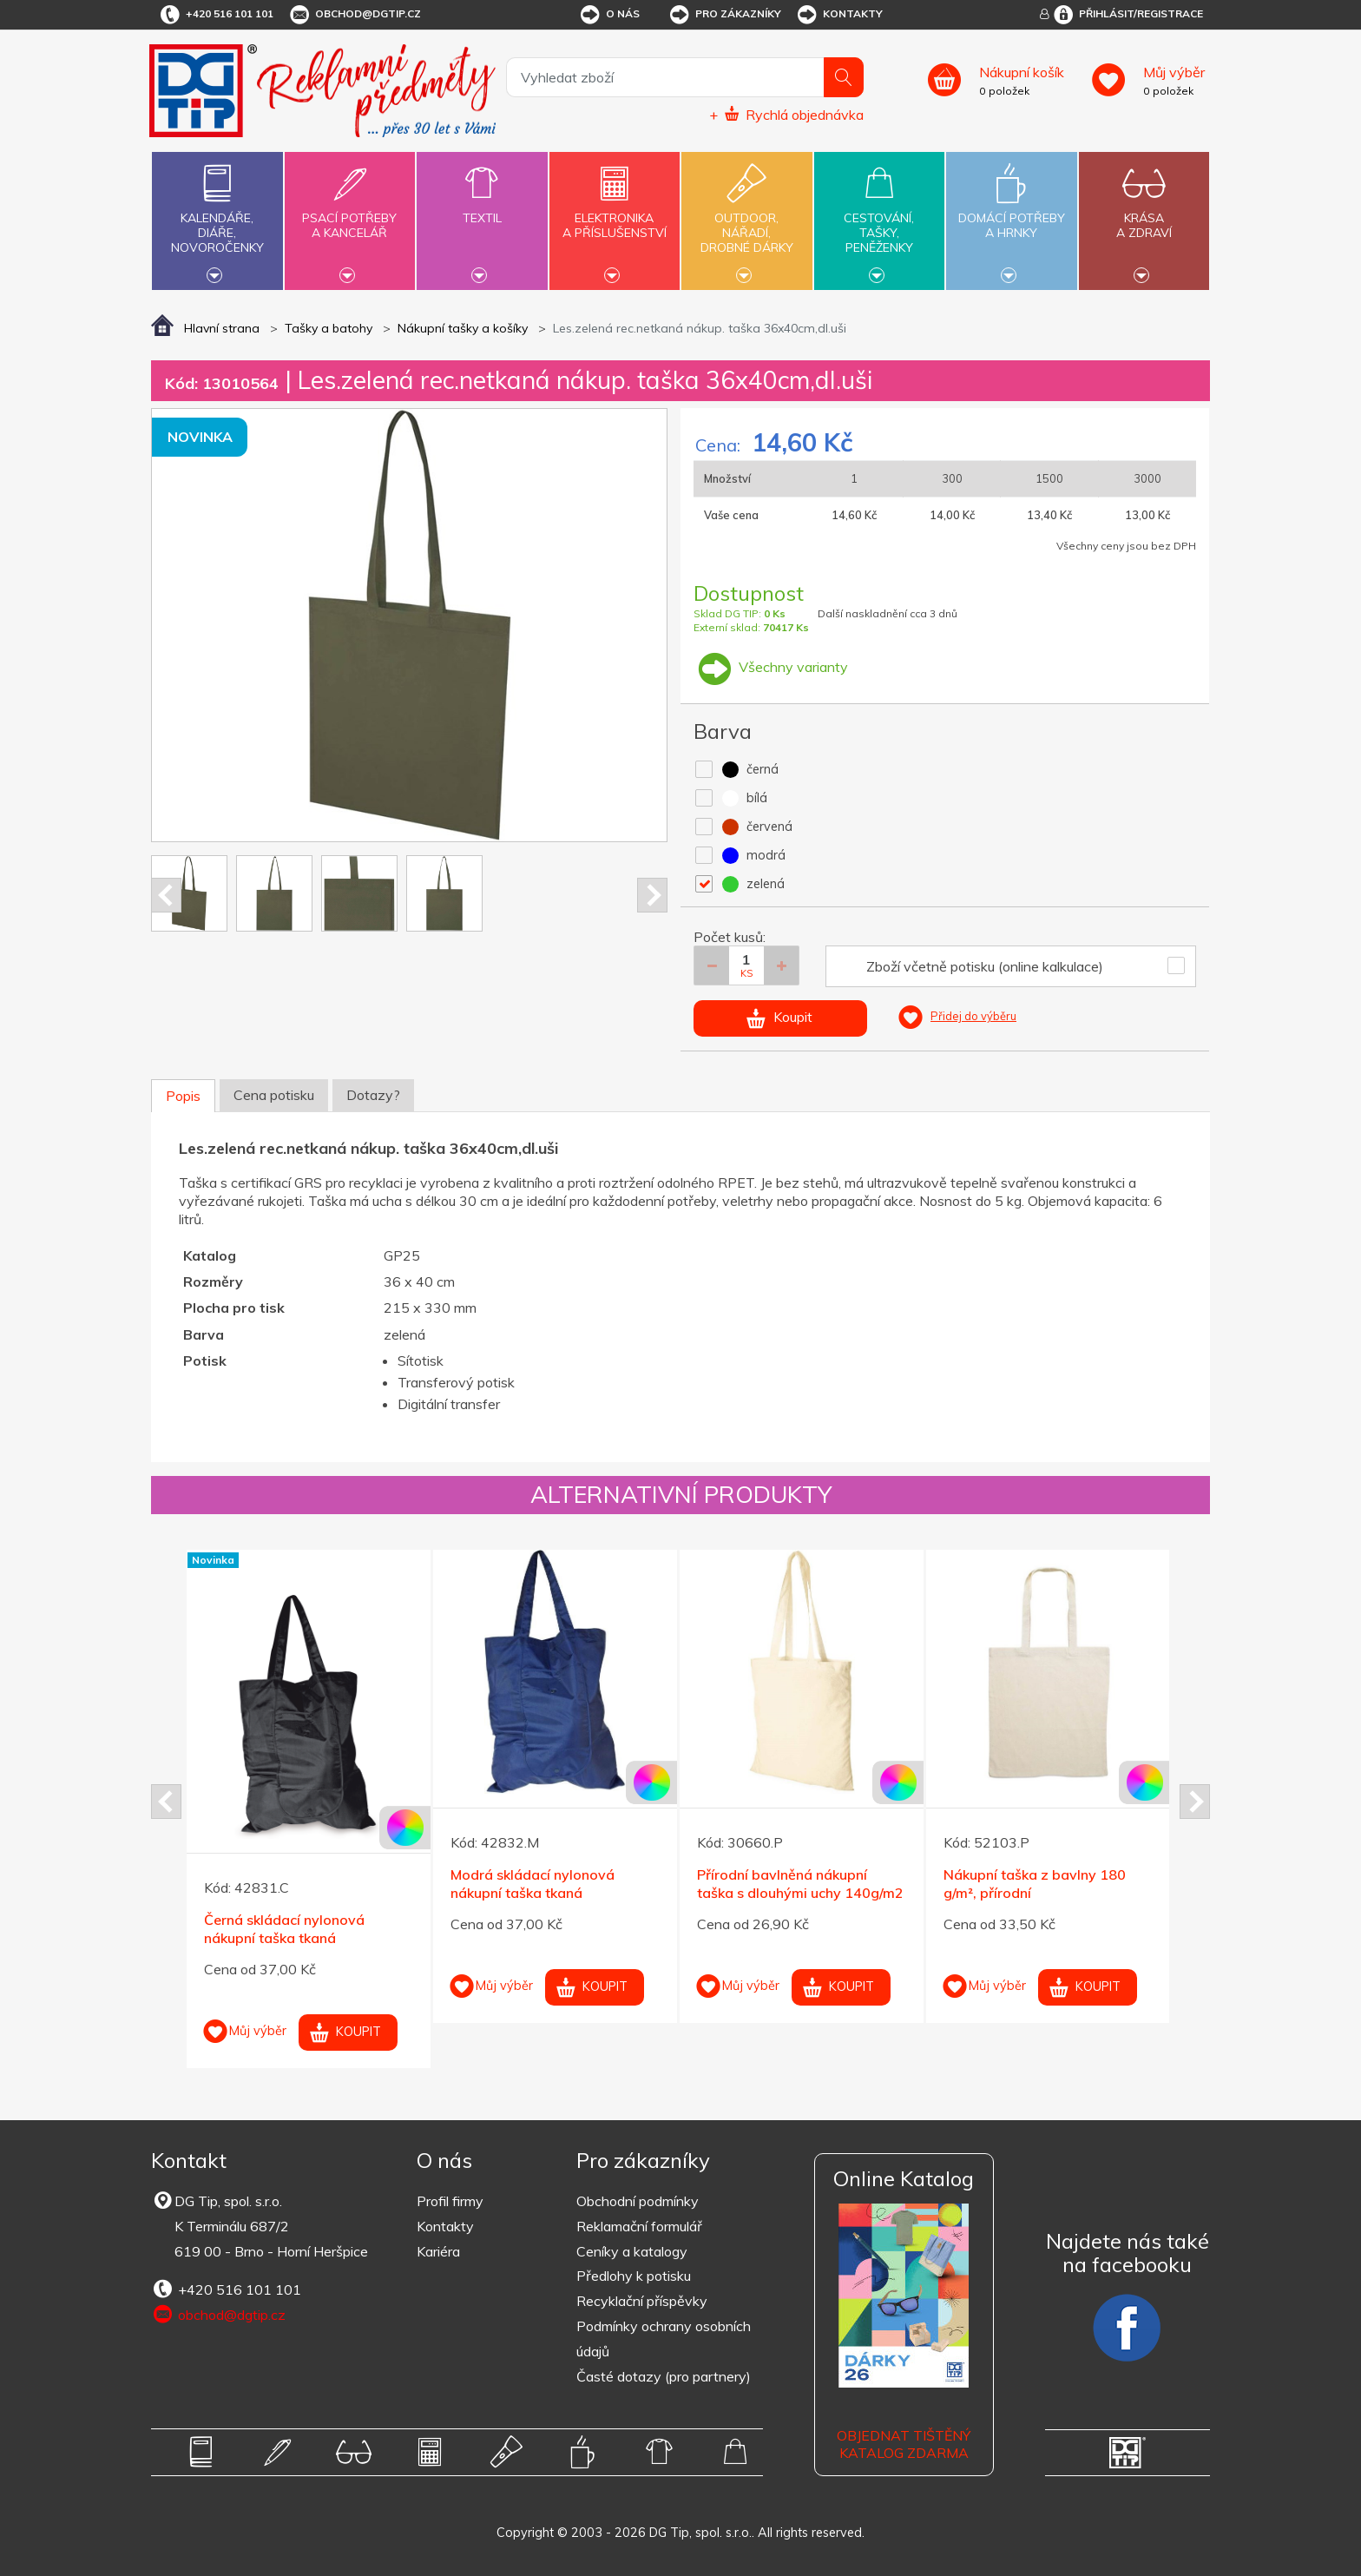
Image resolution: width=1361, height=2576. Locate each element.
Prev (166, 895)
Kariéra (438, 2251)
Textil (481, 207)
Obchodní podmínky (637, 2201)
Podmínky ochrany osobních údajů (663, 2338)
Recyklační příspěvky (641, 2300)
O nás (609, 15)
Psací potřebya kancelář (349, 215)
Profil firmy (450, 2201)
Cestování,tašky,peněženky (879, 218)
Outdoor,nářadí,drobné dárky (746, 218)
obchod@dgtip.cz (354, 15)
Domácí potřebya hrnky (1011, 215)
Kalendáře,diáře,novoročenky (217, 218)
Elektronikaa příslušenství (614, 215)
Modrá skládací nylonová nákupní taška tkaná (532, 1883)
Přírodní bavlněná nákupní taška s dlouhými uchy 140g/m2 (800, 1883)
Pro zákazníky (724, 15)
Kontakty (839, 15)
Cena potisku (273, 1095)
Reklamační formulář (639, 2226)
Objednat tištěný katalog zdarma (903, 2444)
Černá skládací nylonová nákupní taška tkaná (284, 1929)
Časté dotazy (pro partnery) (663, 2376)
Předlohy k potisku (633, 2275)
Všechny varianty (771, 666)
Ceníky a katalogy (631, 2251)
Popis (183, 1095)
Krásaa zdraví (1144, 215)
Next (652, 895)
